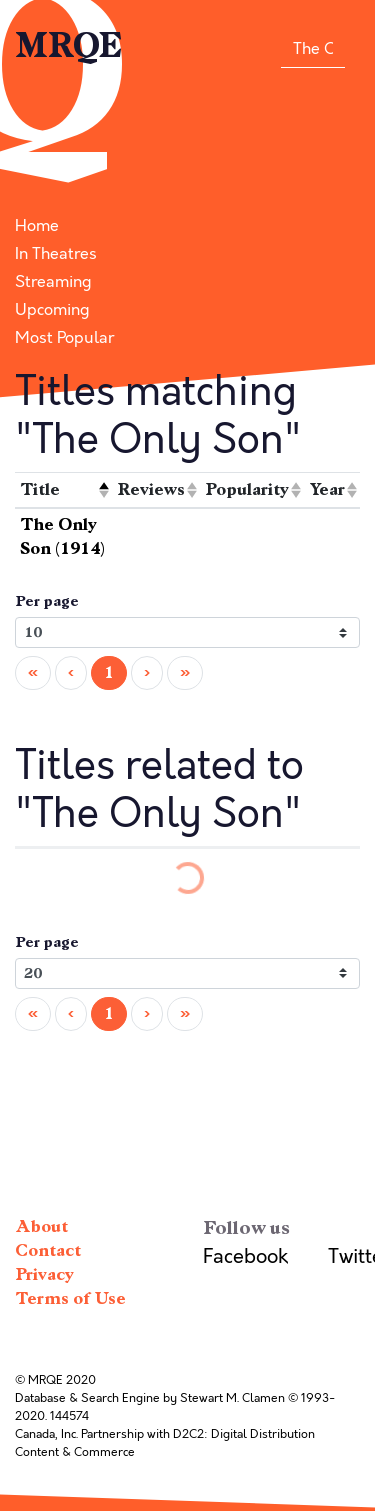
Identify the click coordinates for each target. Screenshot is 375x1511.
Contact (48, 1250)
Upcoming (52, 310)
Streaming (53, 282)
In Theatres (56, 254)
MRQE (69, 46)
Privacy (44, 1274)
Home (37, 226)
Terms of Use (70, 1298)
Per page (47, 601)
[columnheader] (63, 490)
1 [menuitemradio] (109, 672)
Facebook (245, 1256)
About (41, 1226)
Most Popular (64, 338)
